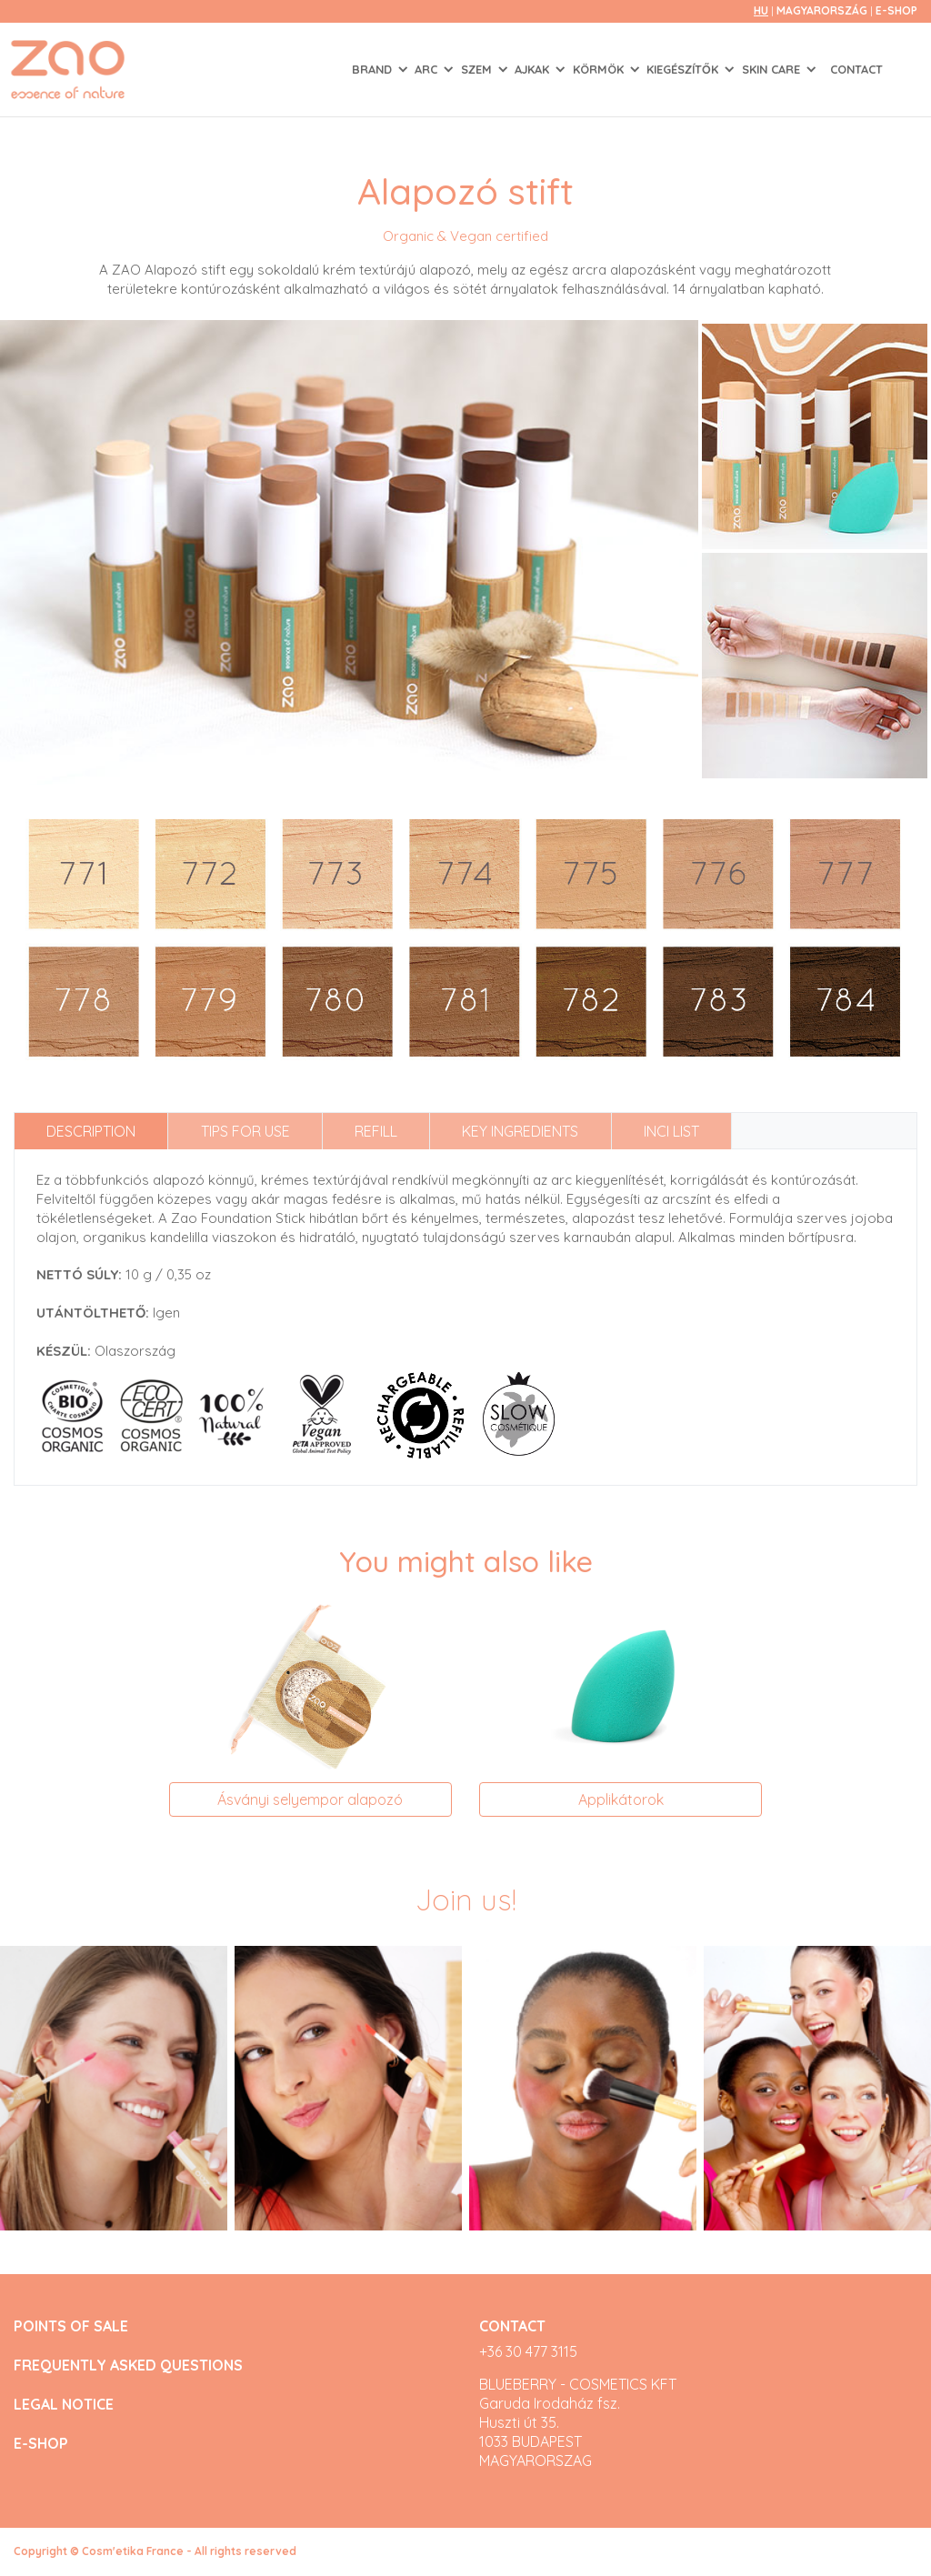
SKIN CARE (773, 69)
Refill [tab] (376, 1131)
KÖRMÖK (600, 69)
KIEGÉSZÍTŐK (684, 69)
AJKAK (534, 69)
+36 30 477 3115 (528, 2351)
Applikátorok (621, 1799)
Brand (373, 69)
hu (761, 10)
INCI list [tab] (671, 1131)
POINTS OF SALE (71, 2326)
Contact (856, 69)
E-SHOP (896, 10)
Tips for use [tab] (245, 1131)
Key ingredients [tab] (520, 1131)
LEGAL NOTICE (64, 2404)
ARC (428, 69)
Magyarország (823, 10)
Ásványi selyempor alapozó (310, 1799)
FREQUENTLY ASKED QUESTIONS (128, 2365)
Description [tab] (90, 1131)
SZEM (478, 69)
